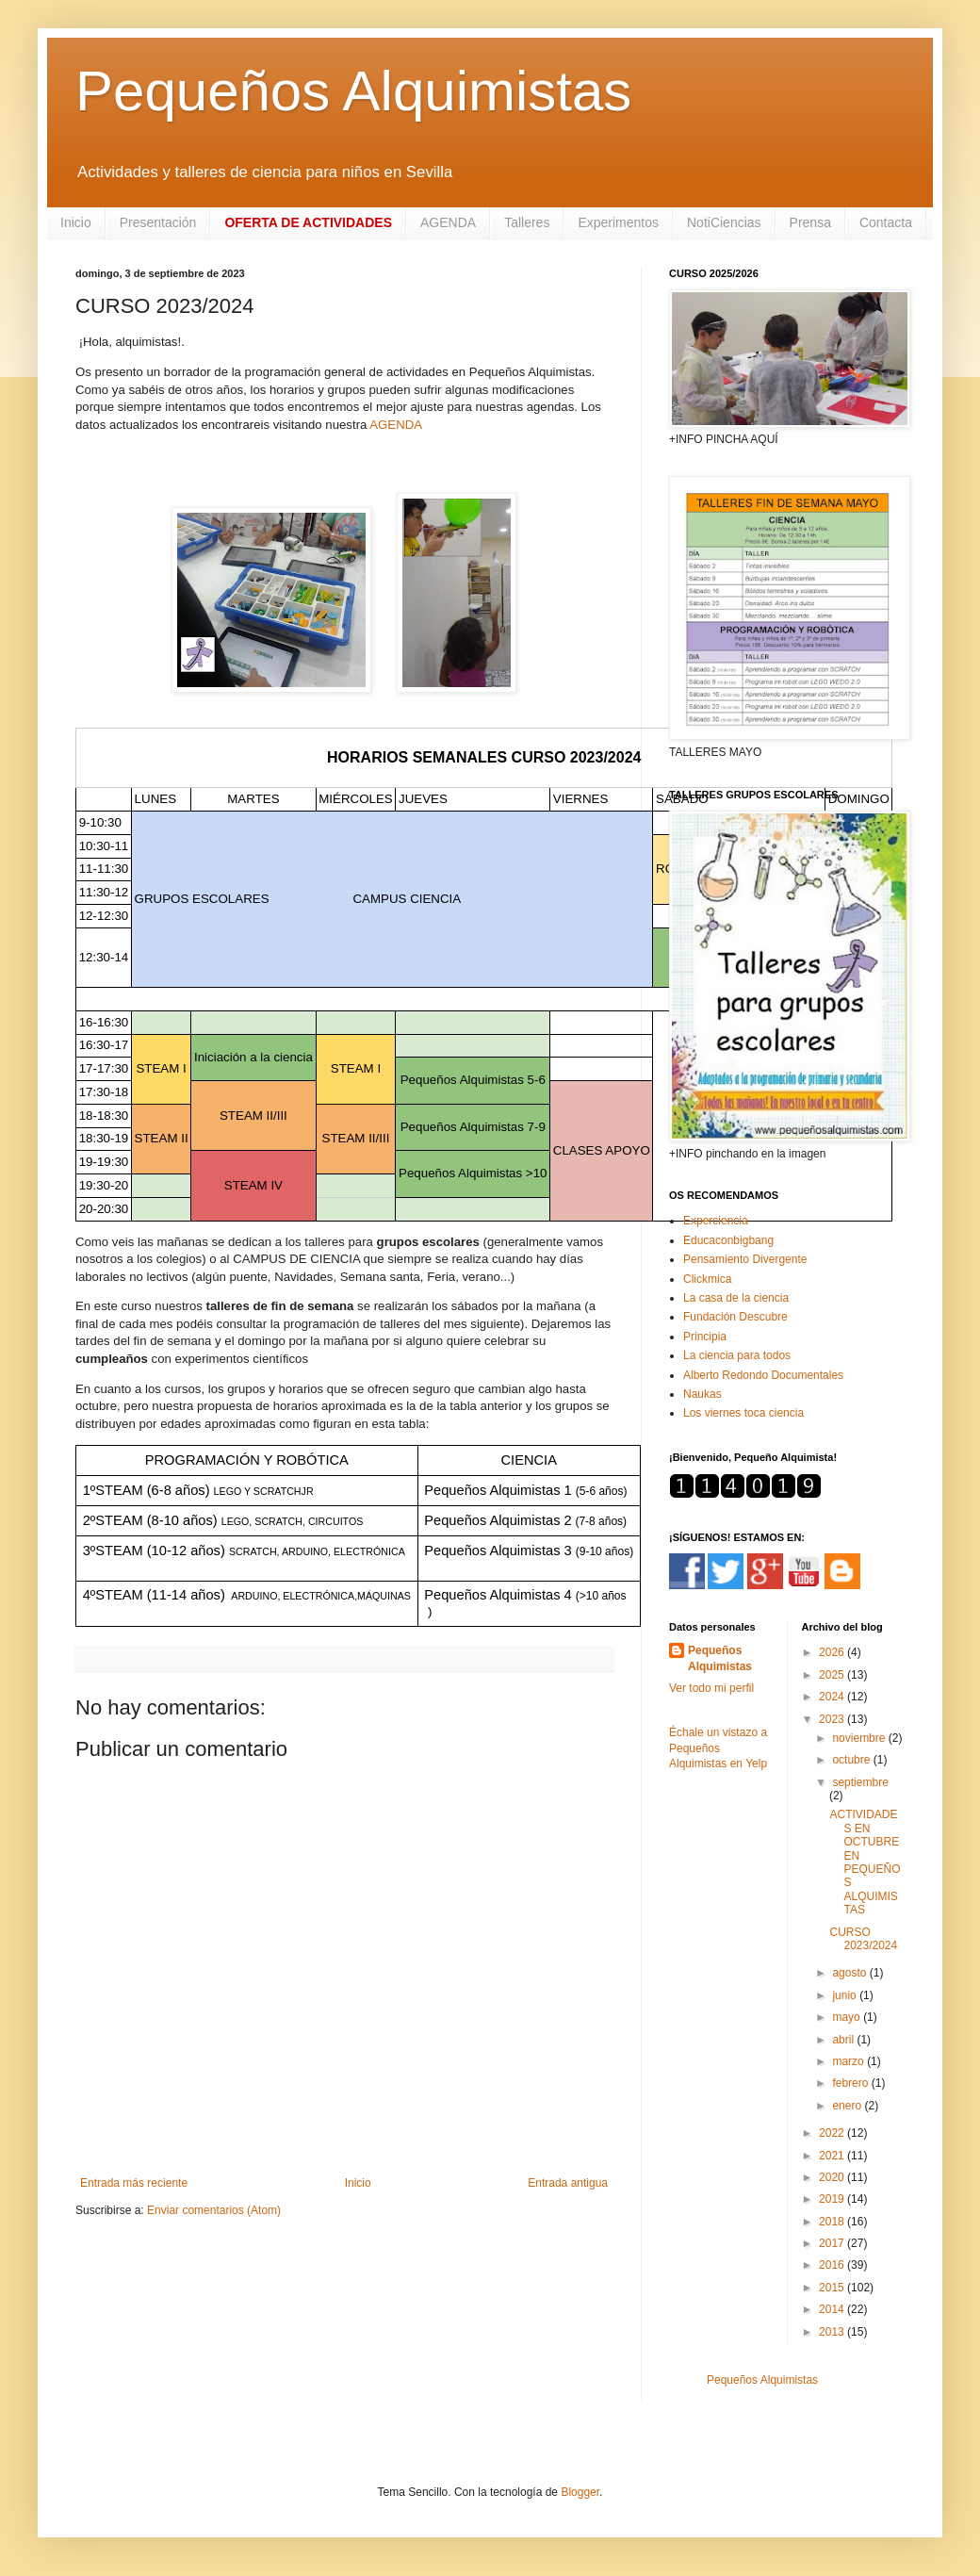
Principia (705, 1336)
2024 (833, 1696)
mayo (847, 2017)
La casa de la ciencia (736, 1297)
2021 (833, 2155)
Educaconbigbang (728, 1240)
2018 (833, 2221)
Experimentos (618, 222)
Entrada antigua (568, 2183)
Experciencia (715, 1220)
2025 (833, 1675)
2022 (833, 2133)
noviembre (860, 1738)
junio (845, 1995)
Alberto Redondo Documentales (763, 1375)
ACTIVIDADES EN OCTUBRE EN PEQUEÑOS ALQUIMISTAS (864, 1862)
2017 (833, 2243)
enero (848, 2105)
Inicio (75, 222)
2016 (833, 2265)
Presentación (158, 222)
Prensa (810, 222)
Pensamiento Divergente (745, 1259)
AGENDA (448, 222)
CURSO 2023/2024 (863, 1939)
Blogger (580, 2492)
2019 (833, 2199)
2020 (833, 2177)
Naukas (702, 1394)
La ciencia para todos (737, 1355)
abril (844, 2039)
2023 (833, 1719)
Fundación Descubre (735, 1316)
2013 (833, 2331)
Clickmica (707, 1279)
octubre (852, 1759)
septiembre (860, 1782)
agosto (850, 1972)
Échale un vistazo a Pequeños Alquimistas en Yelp (718, 1748)
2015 (833, 2287)
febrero (851, 2083)
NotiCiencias (724, 222)
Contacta (885, 222)
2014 (833, 2309)
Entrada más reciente (134, 2183)
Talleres (526, 222)
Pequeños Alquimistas (353, 91)
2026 (833, 1652)
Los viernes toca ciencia (743, 1412)
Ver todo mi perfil (711, 1688)
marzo (849, 2061)
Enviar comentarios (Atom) (214, 2210)
